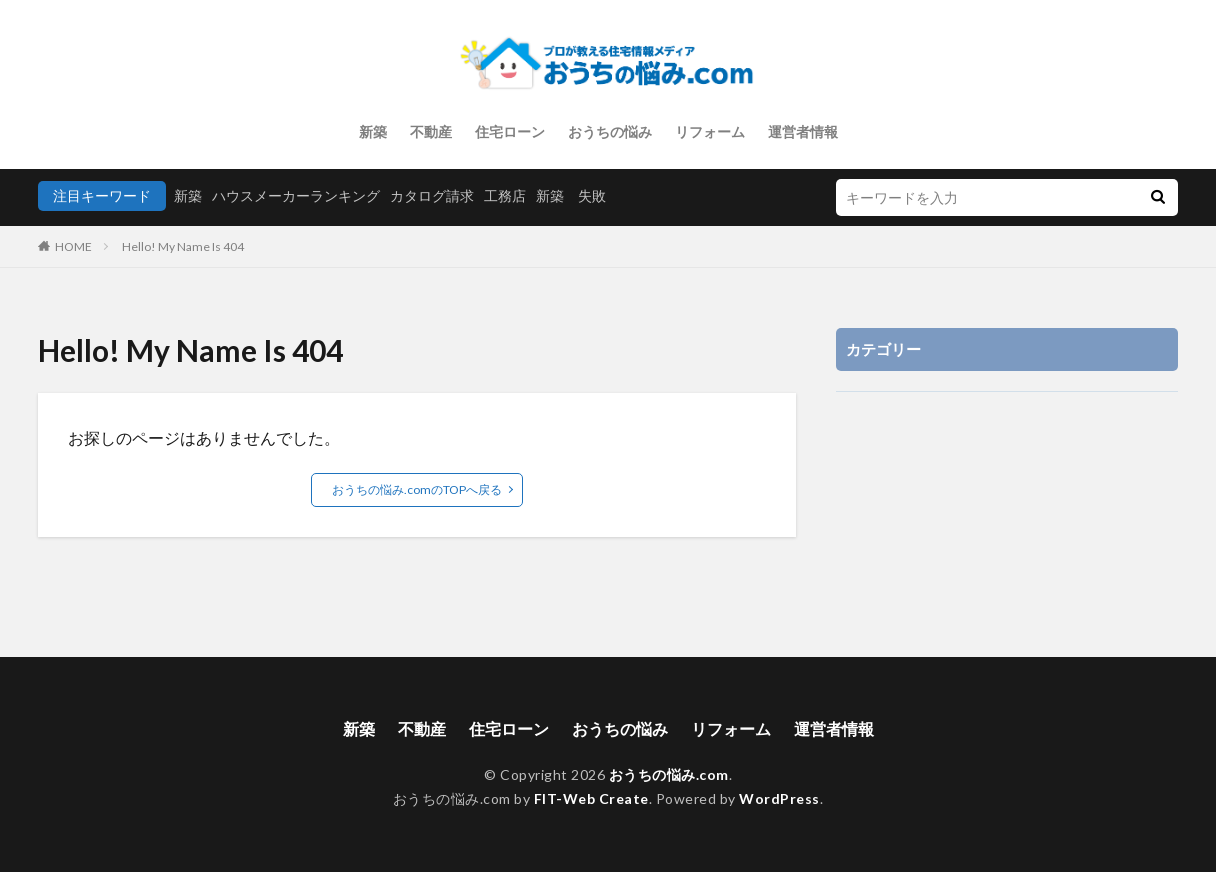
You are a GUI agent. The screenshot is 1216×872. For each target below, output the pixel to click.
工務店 (505, 195)
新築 (373, 131)
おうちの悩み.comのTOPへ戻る (417, 489)
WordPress (779, 798)
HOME (73, 246)
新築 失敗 (571, 195)
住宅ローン (510, 131)
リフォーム (710, 131)
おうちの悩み (610, 131)
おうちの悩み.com (669, 774)
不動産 (431, 131)
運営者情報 (803, 131)
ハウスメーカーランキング (296, 195)
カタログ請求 (432, 195)
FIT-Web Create (591, 798)
